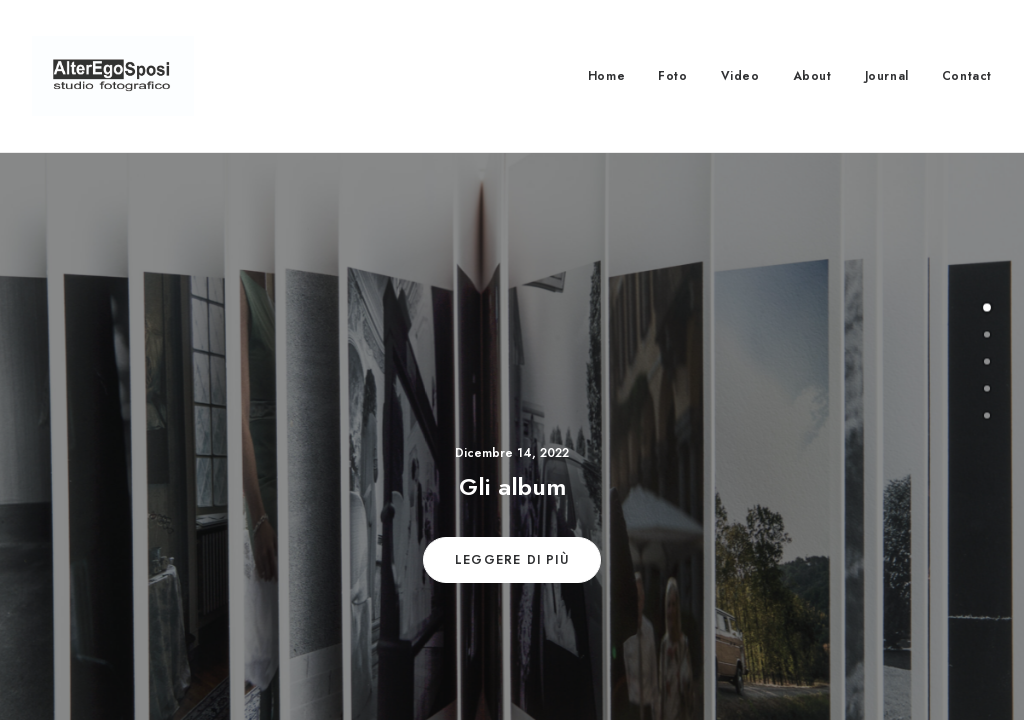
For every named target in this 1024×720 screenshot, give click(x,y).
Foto (672, 76)
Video (740, 76)
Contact (967, 76)
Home (606, 76)
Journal (887, 76)
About (812, 76)
